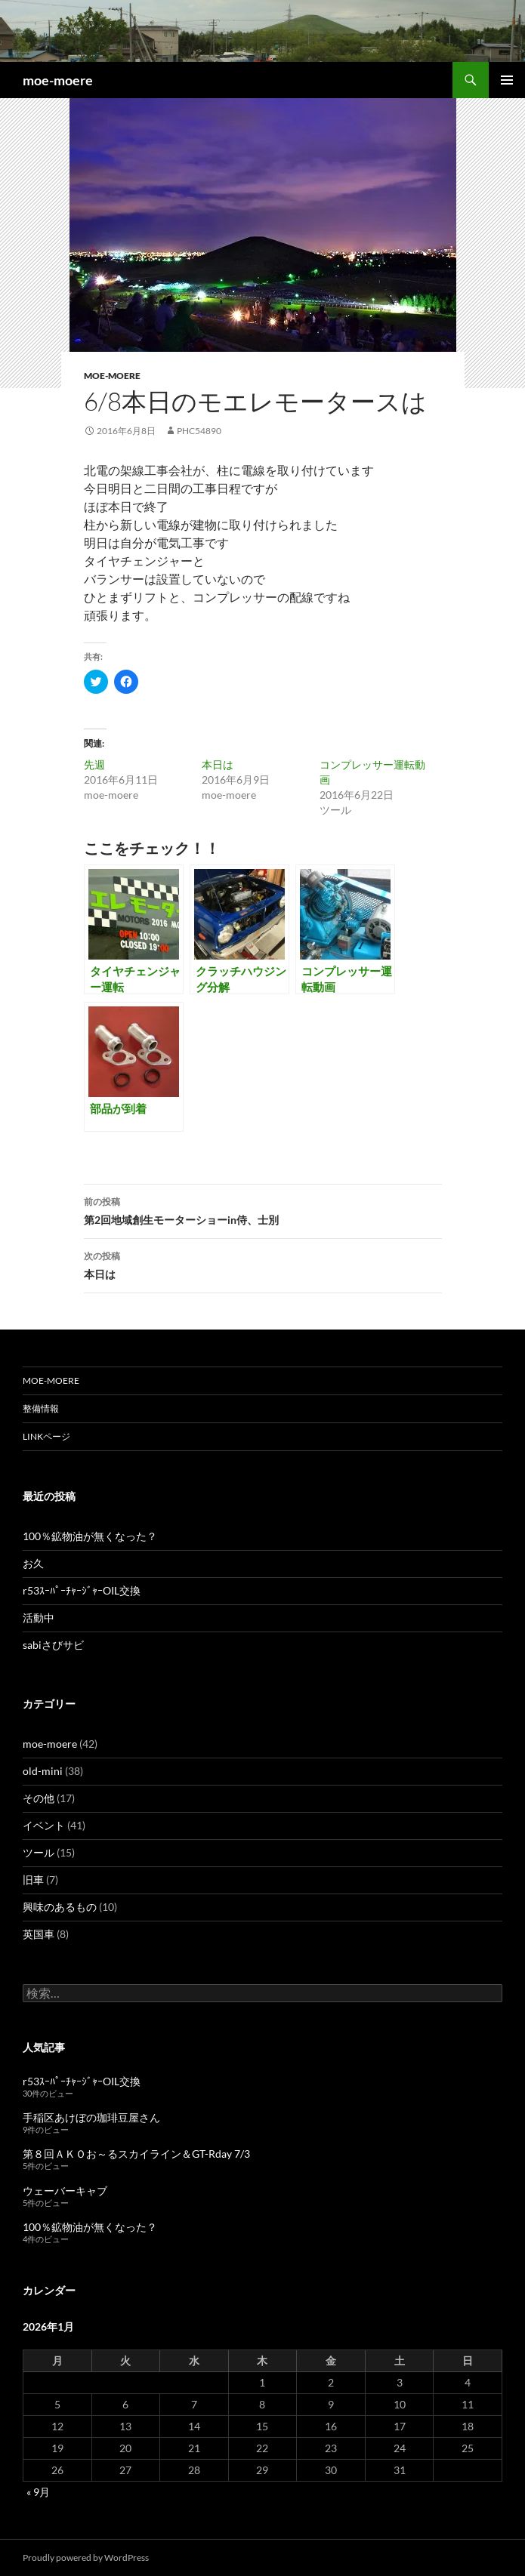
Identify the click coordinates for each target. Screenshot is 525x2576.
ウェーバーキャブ (65, 2190)
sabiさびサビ (53, 1644)
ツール (38, 1852)
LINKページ (46, 1436)
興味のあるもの (60, 1906)
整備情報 (41, 1408)
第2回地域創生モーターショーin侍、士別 (263, 1209)
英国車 (38, 1933)
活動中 (38, 1617)
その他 (38, 1798)
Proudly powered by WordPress (86, 2557)
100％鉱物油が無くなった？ (90, 1536)
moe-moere (58, 80)
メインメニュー (507, 80)
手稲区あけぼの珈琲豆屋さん (91, 2117)
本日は (217, 764)
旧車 (33, 1879)
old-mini (43, 1770)
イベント (44, 1825)
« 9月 (38, 2491)
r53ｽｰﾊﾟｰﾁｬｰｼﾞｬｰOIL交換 (82, 1590)
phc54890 (199, 430)
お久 (33, 1563)
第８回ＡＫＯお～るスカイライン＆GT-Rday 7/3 (136, 2153)
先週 (94, 764)
